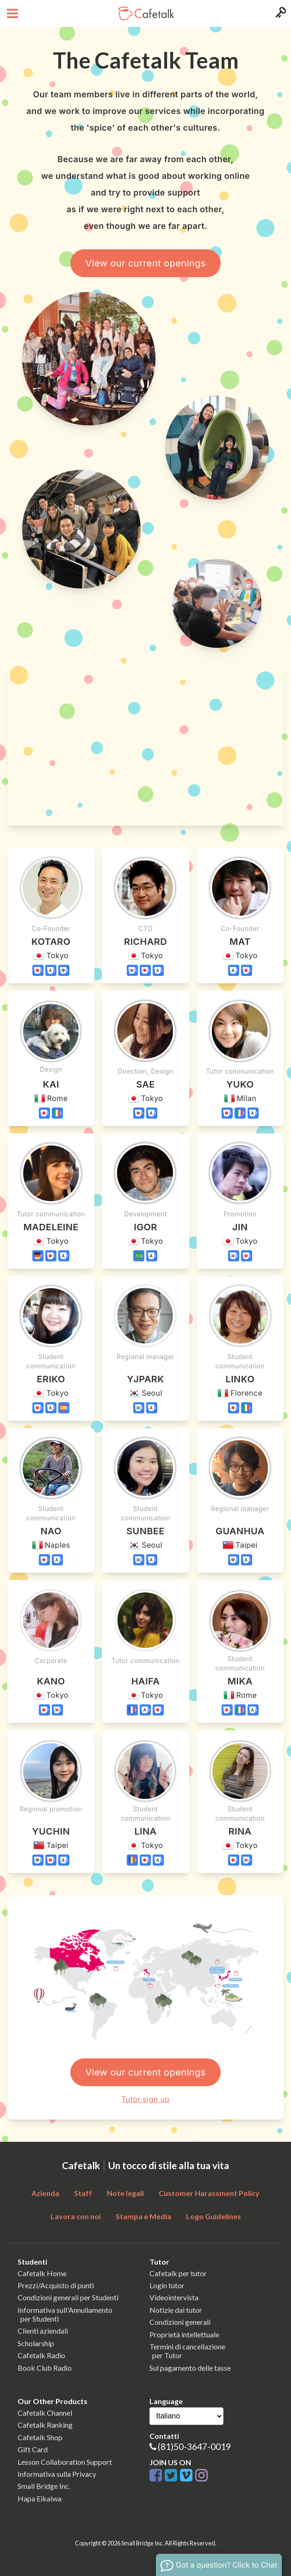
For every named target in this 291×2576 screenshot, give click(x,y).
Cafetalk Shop (40, 2437)
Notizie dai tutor (175, 2309)
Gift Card (33, 2449)
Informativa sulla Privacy (57, 2473)
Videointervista (173, 2297)
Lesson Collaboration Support (65, 2461)
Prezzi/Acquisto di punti (56, 2285)
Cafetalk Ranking (45, 2424)
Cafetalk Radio (41, 2355)
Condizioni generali (180, 2321)
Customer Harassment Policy (209, 2193)
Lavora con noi (75, 2216)
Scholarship (36, 2343)
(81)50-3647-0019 (194, 2446)
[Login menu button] (279, 13)
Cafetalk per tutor (178, 2273)
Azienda (45, 2193)
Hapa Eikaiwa (40, 2498)
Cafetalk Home (42, 2273)
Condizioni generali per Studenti (68, 2297)
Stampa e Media (143, 2216)
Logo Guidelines (213, 2216)
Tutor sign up (145, 2099)
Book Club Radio (45, 2367)
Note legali (125, 2193)
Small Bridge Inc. (44, 2485)
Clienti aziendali (43, 2330)
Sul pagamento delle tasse (190, 2367)
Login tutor (167, 2285)
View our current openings (145, 263)
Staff (83, 2193)
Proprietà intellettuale (184, 2334)
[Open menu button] (11, 13)
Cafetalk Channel (45, 2412)
